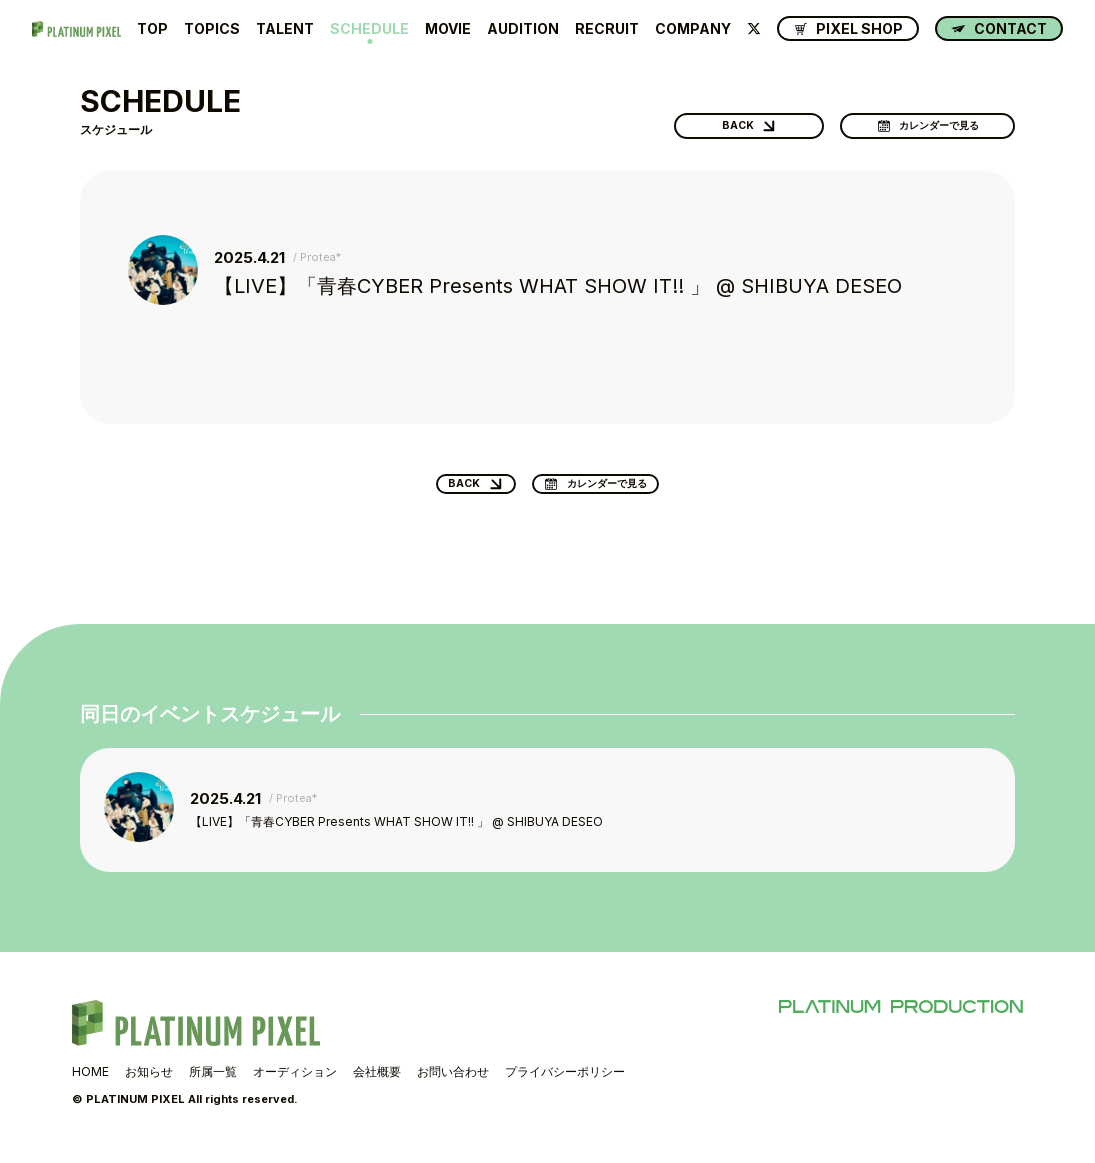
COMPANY (693, 29)
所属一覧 (213, 1081)
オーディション (295, 1081)
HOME (90, 1081)
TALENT (285, 29)
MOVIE (448, 29)
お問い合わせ (453, 1081)
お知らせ (149, 1081)
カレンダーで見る (933, 120)
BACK (725, 120)
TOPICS (212, 29)
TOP (152, 29)
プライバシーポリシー (565, 1081)
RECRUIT (607, 29)
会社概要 (377, 1081)
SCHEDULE (369, 29)
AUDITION (523, 29)
